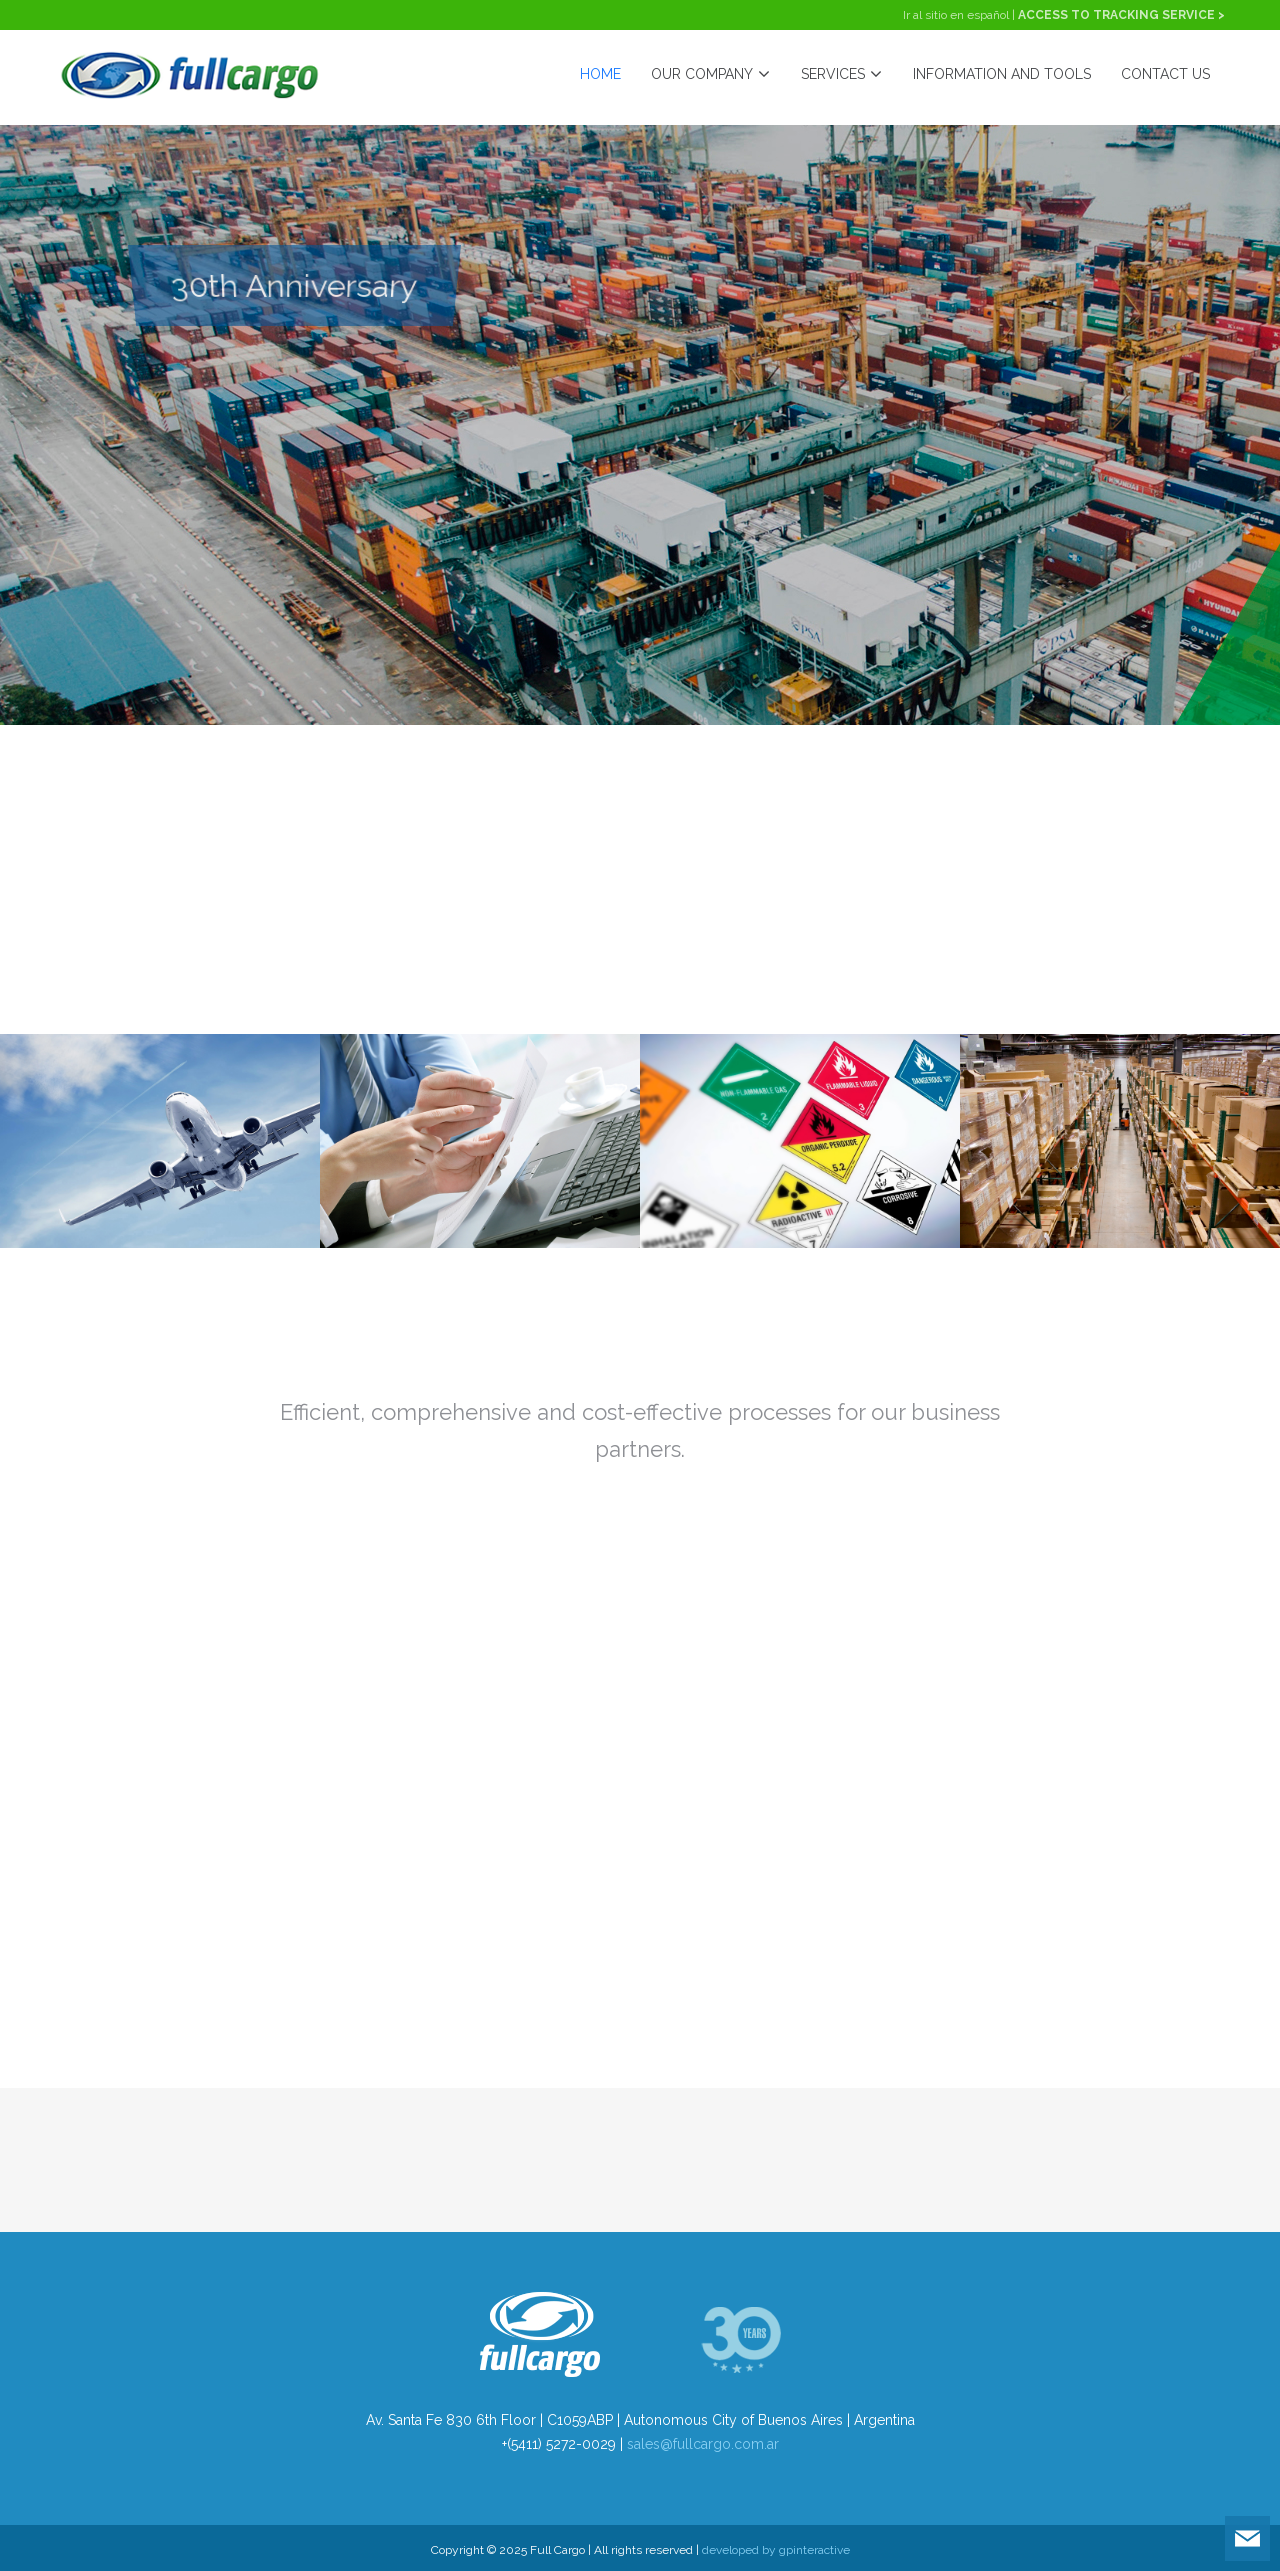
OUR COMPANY (710, 74)
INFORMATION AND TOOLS (1002, 74)
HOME (600, 74)
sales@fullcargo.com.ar (703, 2444)
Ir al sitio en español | (960, 15)
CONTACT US (1165, 74)
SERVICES (841, 74)
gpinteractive (814, 2550)
